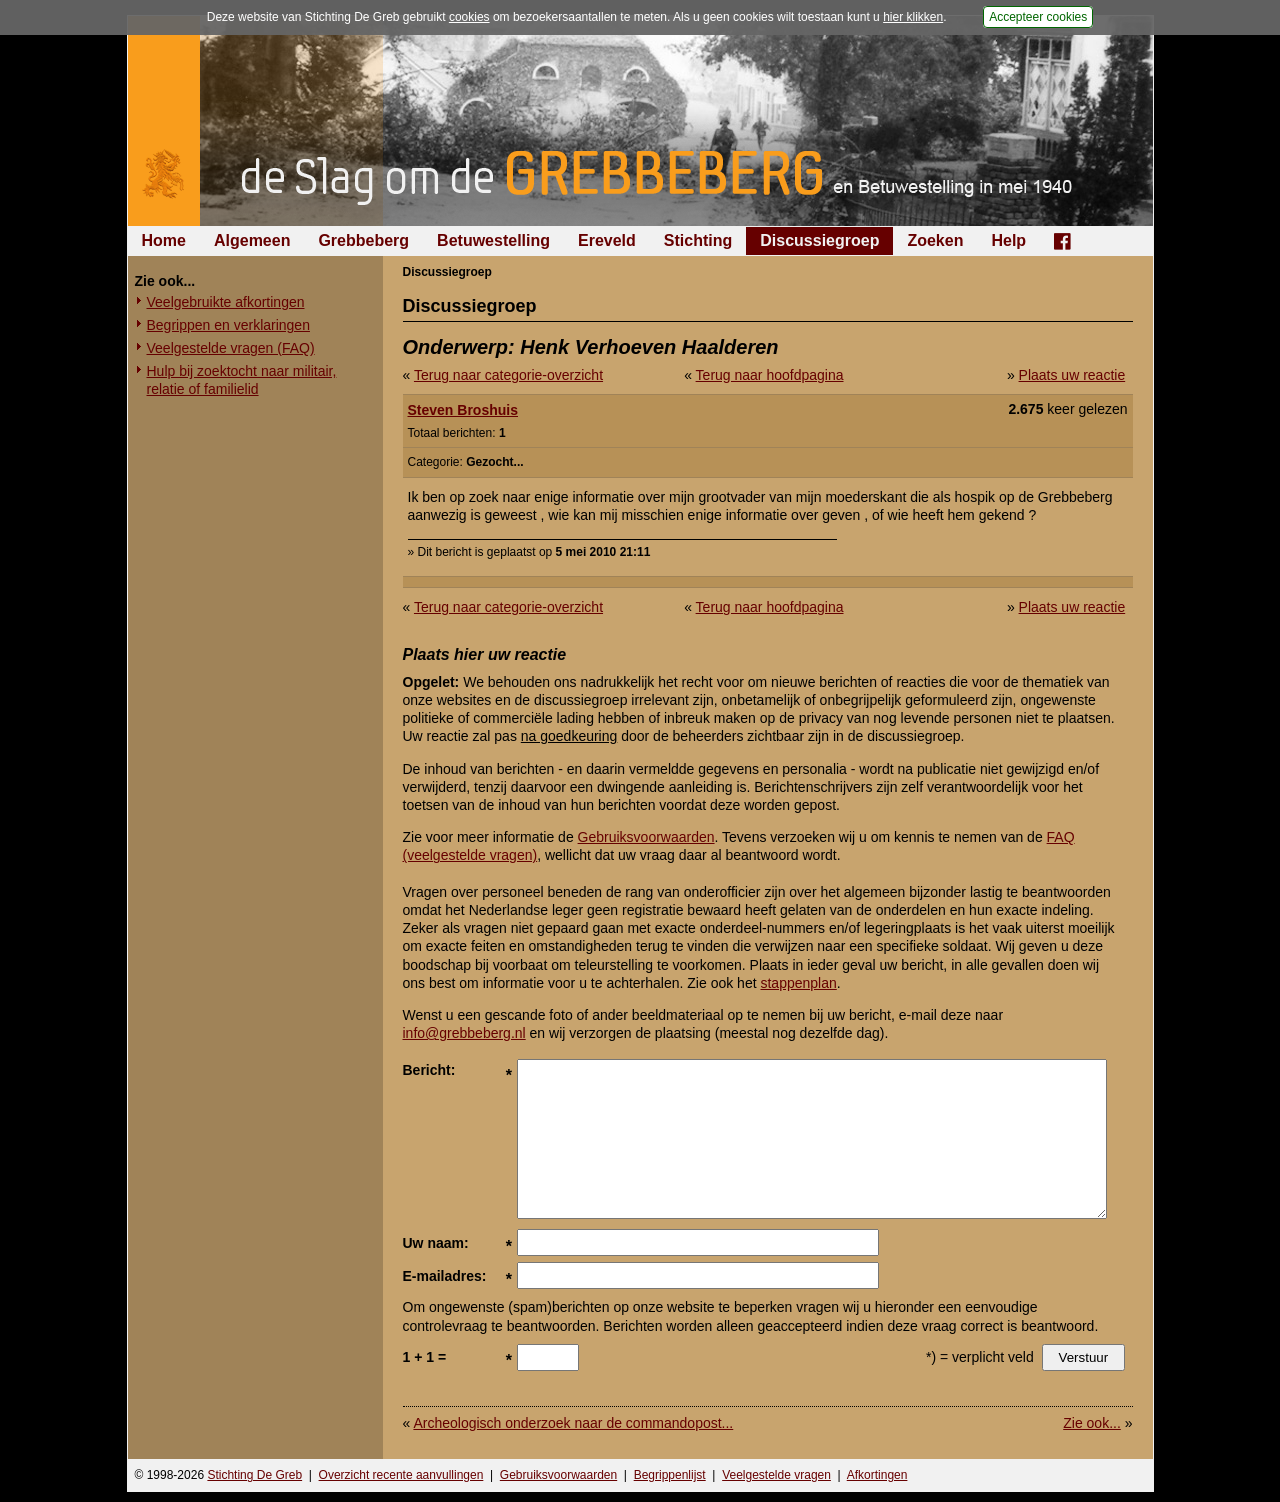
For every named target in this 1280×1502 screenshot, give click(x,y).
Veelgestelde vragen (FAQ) (231, 348)
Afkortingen (877, 1475)
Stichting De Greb (254, 1475)
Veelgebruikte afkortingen (226, 302)
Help (1008, 240)
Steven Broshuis (463, 410)
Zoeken (935, 240)
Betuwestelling (493, 240)
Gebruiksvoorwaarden (646, 837)
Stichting (698, 240)
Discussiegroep (819, 240)
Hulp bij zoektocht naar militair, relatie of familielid (242, 380)
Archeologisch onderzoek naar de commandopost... (573, 1423)
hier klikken (913, 17)
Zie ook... (1092, 1423)
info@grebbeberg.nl (464, 1033)
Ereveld (607, 240)
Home (164, 240)
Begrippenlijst (670, 1475)
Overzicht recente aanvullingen (401, 1475)
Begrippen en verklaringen (228, 325)
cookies (469, 17)
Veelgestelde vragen (776, 1475)
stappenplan (798, 983)
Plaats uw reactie (1072, 375)
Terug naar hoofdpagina (770, 375)
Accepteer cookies (1038, 17)
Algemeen (252, 240)
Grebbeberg (363, 240)
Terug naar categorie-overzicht (508, 375)
